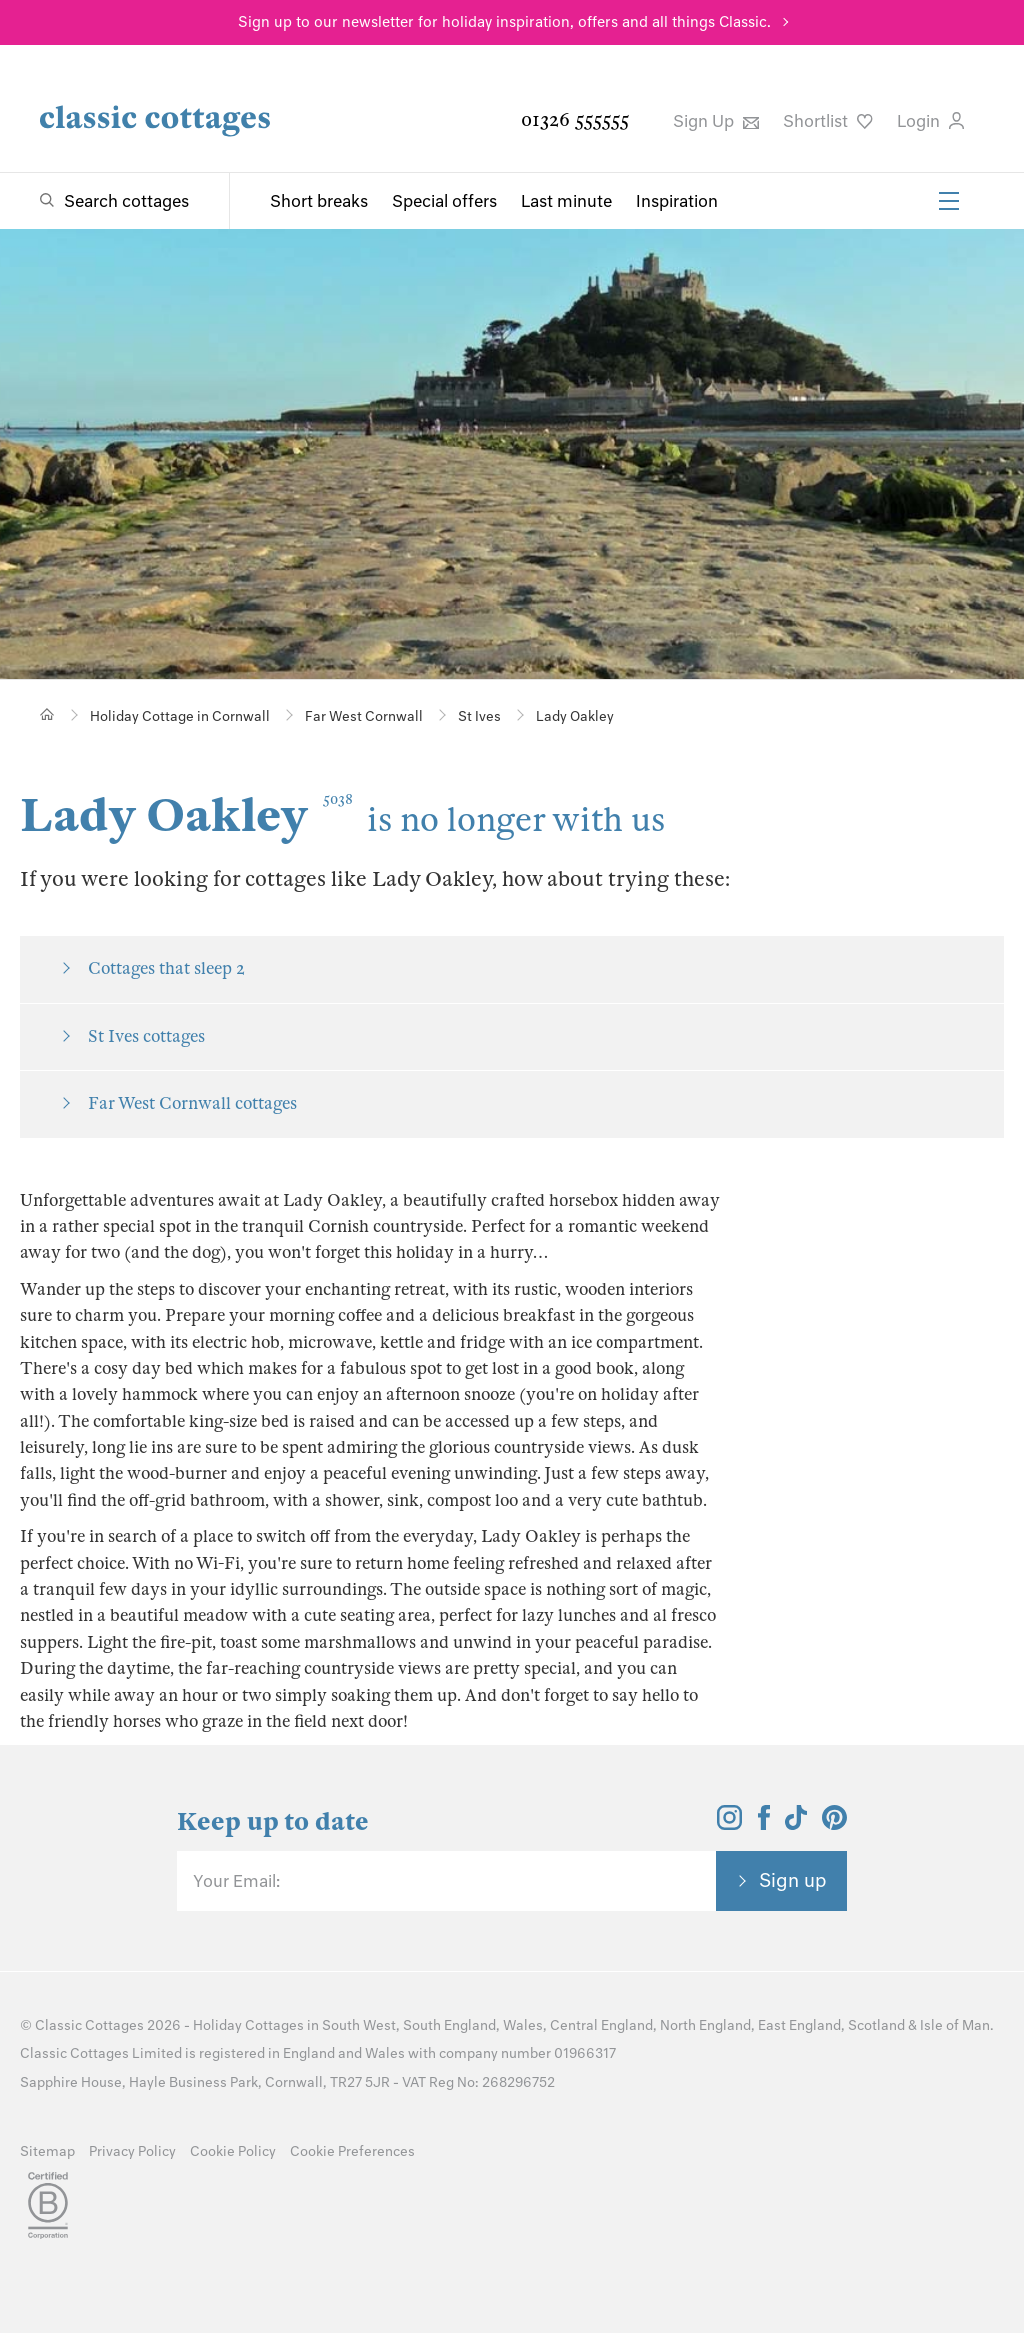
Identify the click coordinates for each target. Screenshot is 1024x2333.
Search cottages (126, 201)
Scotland (876, 2025)
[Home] (47, 714)
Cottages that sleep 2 (166, 968)
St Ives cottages (146, 1036)
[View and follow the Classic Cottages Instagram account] (729, 1824)
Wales (523, 2025)
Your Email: (236, 1881)
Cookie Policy (233, 2151)
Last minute (566, 201)
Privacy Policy (132, 2151)
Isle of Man (955, 2025)
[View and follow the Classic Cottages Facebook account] (764, 1824)
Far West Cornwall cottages (192, 1103)
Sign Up (716, 121)
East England (799, 2025)
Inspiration (677, 201)
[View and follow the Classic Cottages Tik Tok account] (796, 1824)
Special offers (444, 201)
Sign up (793, 1880)
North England (705, 2025)
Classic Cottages (89, 2025)
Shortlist (828, 121)
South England (449, 2025)
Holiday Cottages (248, 2025)
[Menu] (949, 201)
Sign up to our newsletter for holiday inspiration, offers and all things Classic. (504, 22)
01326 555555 (575, 119)
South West (359, 2025)
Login (930, 121)
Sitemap (47, 2151)
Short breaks (319, 201)
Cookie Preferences (352, 2151)
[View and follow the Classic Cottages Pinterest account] (834, 1824)
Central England (601, 2025)
